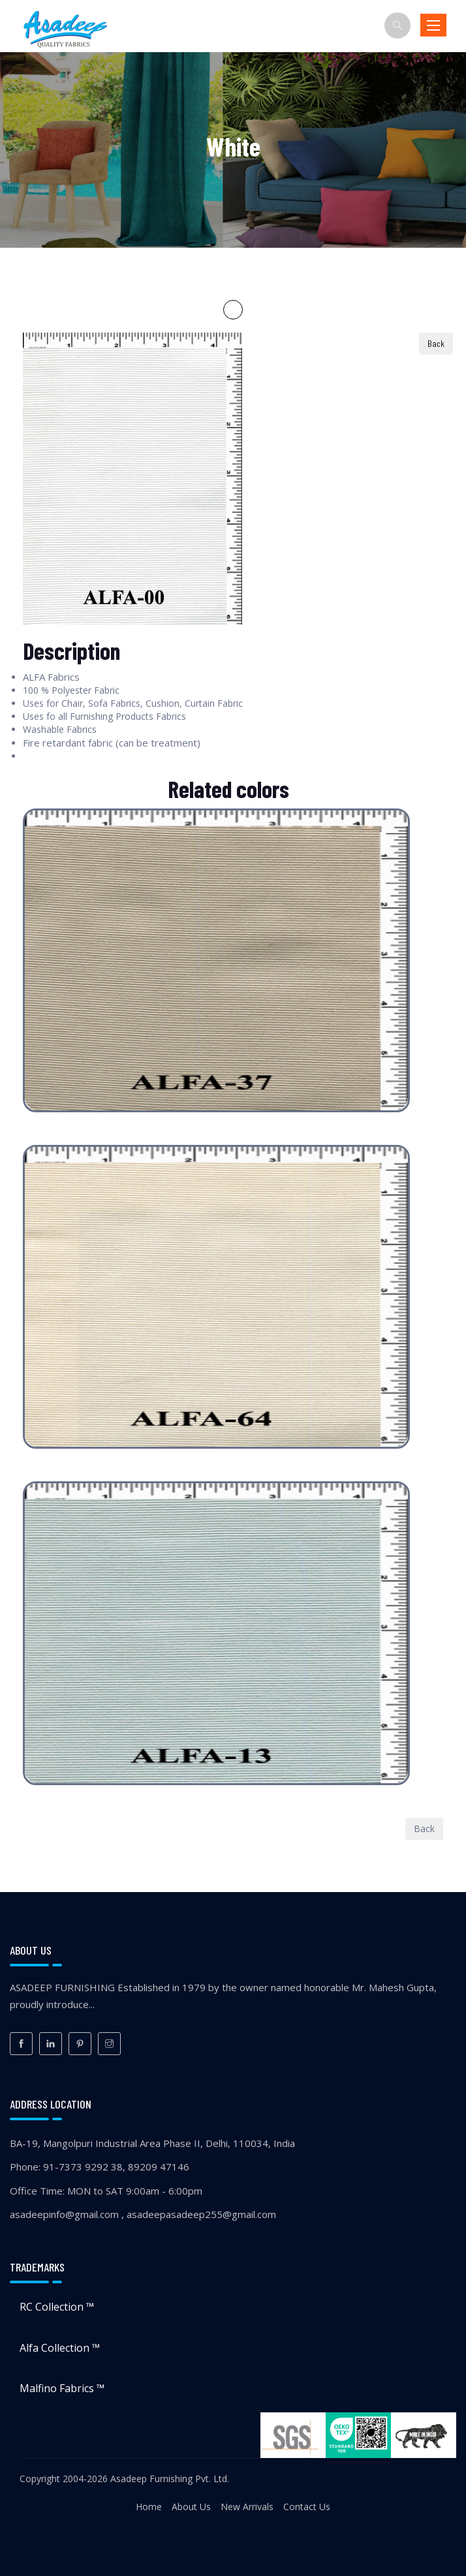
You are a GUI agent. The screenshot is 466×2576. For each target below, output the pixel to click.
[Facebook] (21, 2043)
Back (424, 1828)
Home (149, 2506)
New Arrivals (247, 2506)
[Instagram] (109, 2043)
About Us (191, 2506)
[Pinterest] (80, 2043)
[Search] (397, 25)
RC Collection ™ (57, 2307)
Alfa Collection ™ (60, 2348)
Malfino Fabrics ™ (62, 2388)
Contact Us (306, 2506)
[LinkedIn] (50, 2043)
